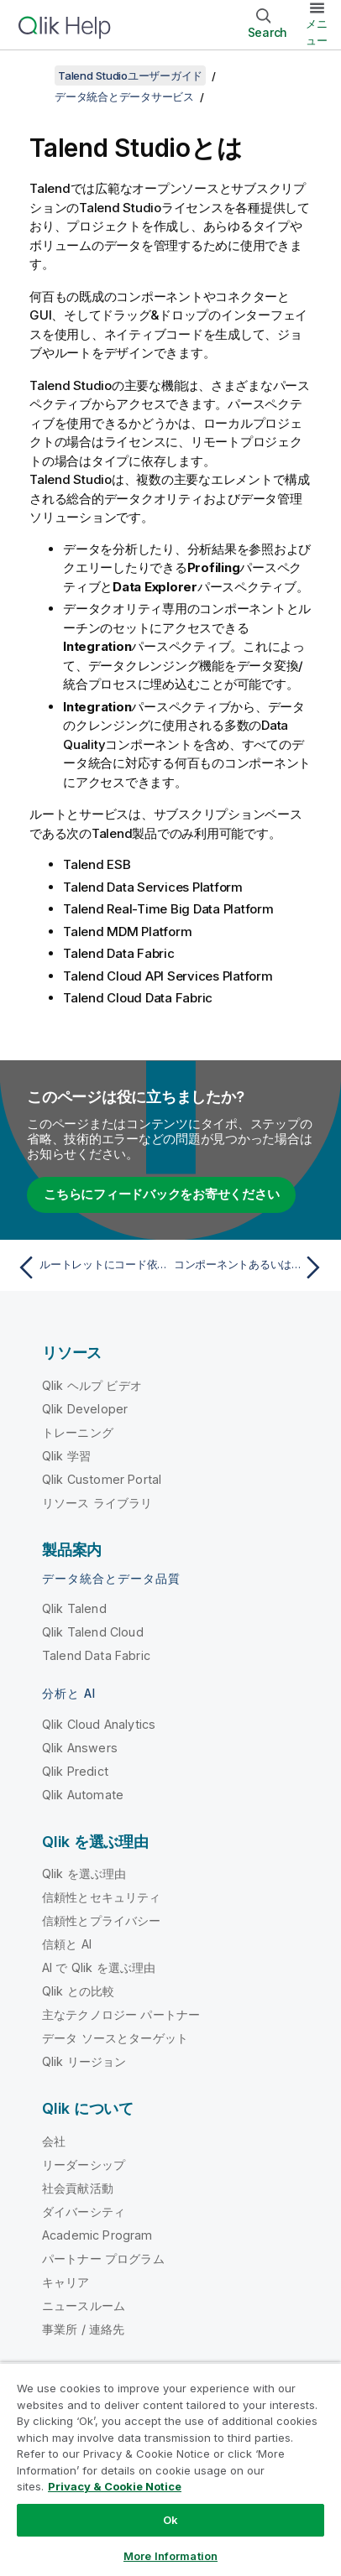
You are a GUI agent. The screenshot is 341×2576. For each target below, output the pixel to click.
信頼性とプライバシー (101, 1920)
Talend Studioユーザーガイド (130, 75)
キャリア (66, 2282)
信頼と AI (67, 1944)
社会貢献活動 (77, 2188)
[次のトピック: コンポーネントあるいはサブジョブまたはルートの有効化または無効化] (251, 1267)
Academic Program (97, 2235)
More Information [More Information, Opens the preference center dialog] (170, 2556)
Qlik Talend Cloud (93, 1632)
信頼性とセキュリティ (101, 1897)
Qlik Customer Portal (101, 1479)
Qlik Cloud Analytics (98, 1724)
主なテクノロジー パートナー (121, 2014)
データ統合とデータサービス (124, 96)
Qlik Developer (85, 1409)
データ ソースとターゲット (115, 2038)
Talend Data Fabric (96, 1655)
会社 (54, 2141)
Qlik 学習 (66, 1456)
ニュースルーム (83, 2305)
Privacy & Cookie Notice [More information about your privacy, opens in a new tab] (114, 2486)
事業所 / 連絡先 (83, 2329)
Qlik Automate (82, 1795)
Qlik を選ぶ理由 (84, 1873)
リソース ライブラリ (97, 1503)
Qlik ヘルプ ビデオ (92, 1385)
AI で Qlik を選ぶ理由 (98, 1967)
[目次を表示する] (33, 75)
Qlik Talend (74, 1608)
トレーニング (77, 1432)
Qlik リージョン (84, 2061)
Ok (170, 2520)
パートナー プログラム (103, 2258)
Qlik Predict (75, 1771)
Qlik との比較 (78, 1991)
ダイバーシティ (83, 2211)
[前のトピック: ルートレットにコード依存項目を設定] (90, 1267)
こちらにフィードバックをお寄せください (161, 1194)
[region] (170, 2469)
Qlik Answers (80, 1748)
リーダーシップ (83, 2164)
